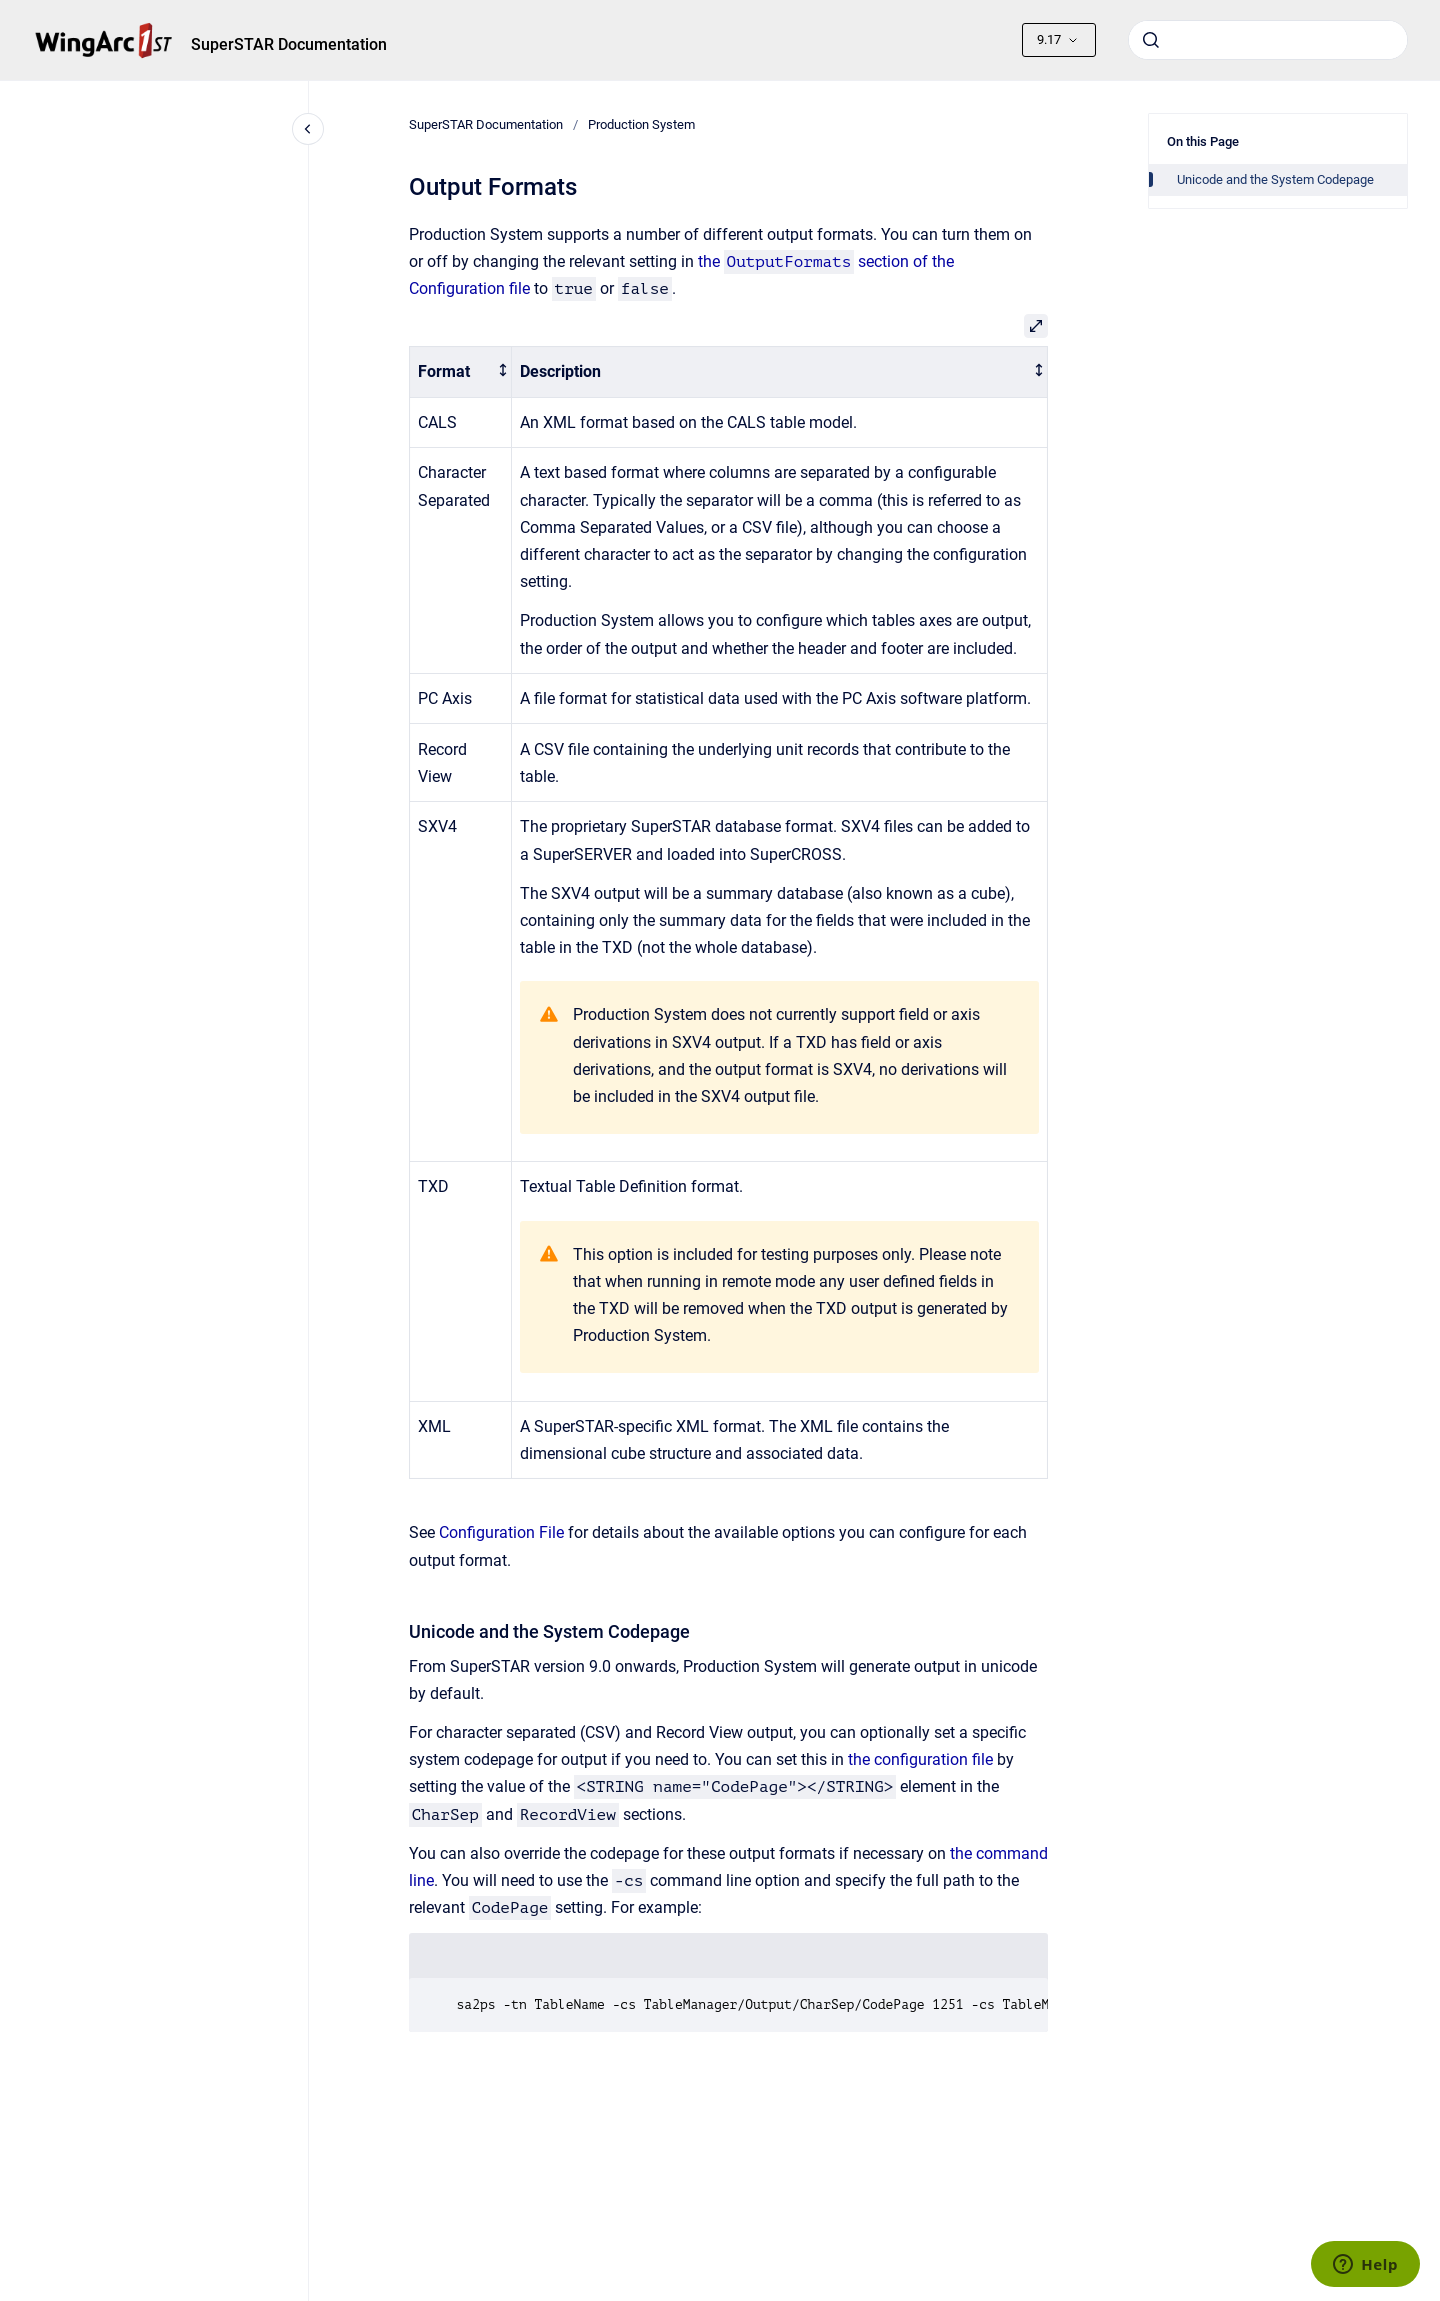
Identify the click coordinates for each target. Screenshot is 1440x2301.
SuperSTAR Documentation (289, 44)
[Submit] (1151, 40)
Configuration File (501, 1532)
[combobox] (1268, 40)
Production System (641, 124)
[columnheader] (460, 372)
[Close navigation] (308, 129)
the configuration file (920, 1759)
